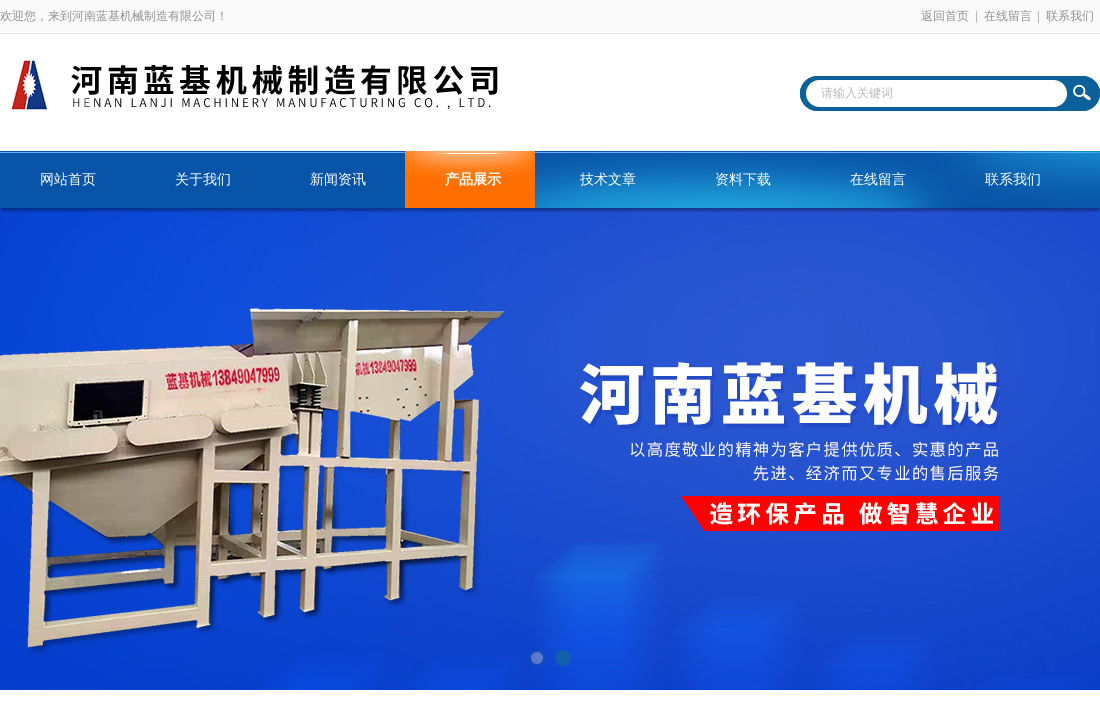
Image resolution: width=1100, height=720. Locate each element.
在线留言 (1008, 16)
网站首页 (68, 179)
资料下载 (743, 179)
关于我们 (203, 179)
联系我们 (1070, 16)
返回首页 (945, 16)
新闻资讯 (338, 179)
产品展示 (473, 179)
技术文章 (608, 179)
